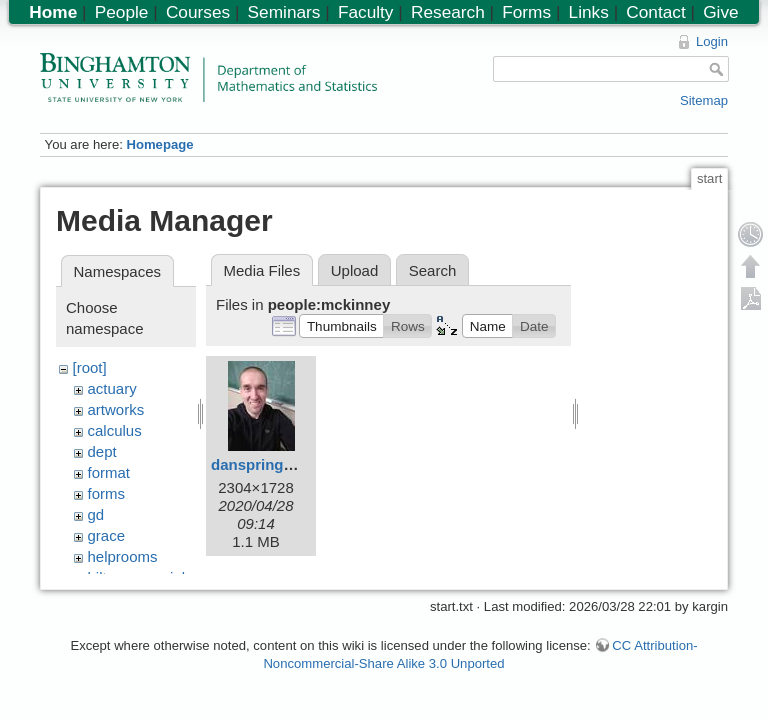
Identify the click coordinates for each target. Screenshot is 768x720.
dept (102, 451)
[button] (341, 326)
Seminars (284, 12)
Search (433, 270)
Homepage (159, 144)
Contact (655, 12)
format (109, 472)
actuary (112, 388)
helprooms (123, 556)
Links (589, 12)
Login (712, 41)
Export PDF (751, 298)
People (122, 12)
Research (448, 12)
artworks (116, 409)
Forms (526, 12)
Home (53, 12)
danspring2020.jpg (277, 464)
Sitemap (704, 100)
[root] (90, 367)
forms (107, 493)
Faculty (366, 12)
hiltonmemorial (137, 577)
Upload (355, 270)
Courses (198, 12)
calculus (115, 430)
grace (107, 535)
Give (720, 12)
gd (96, 514)
